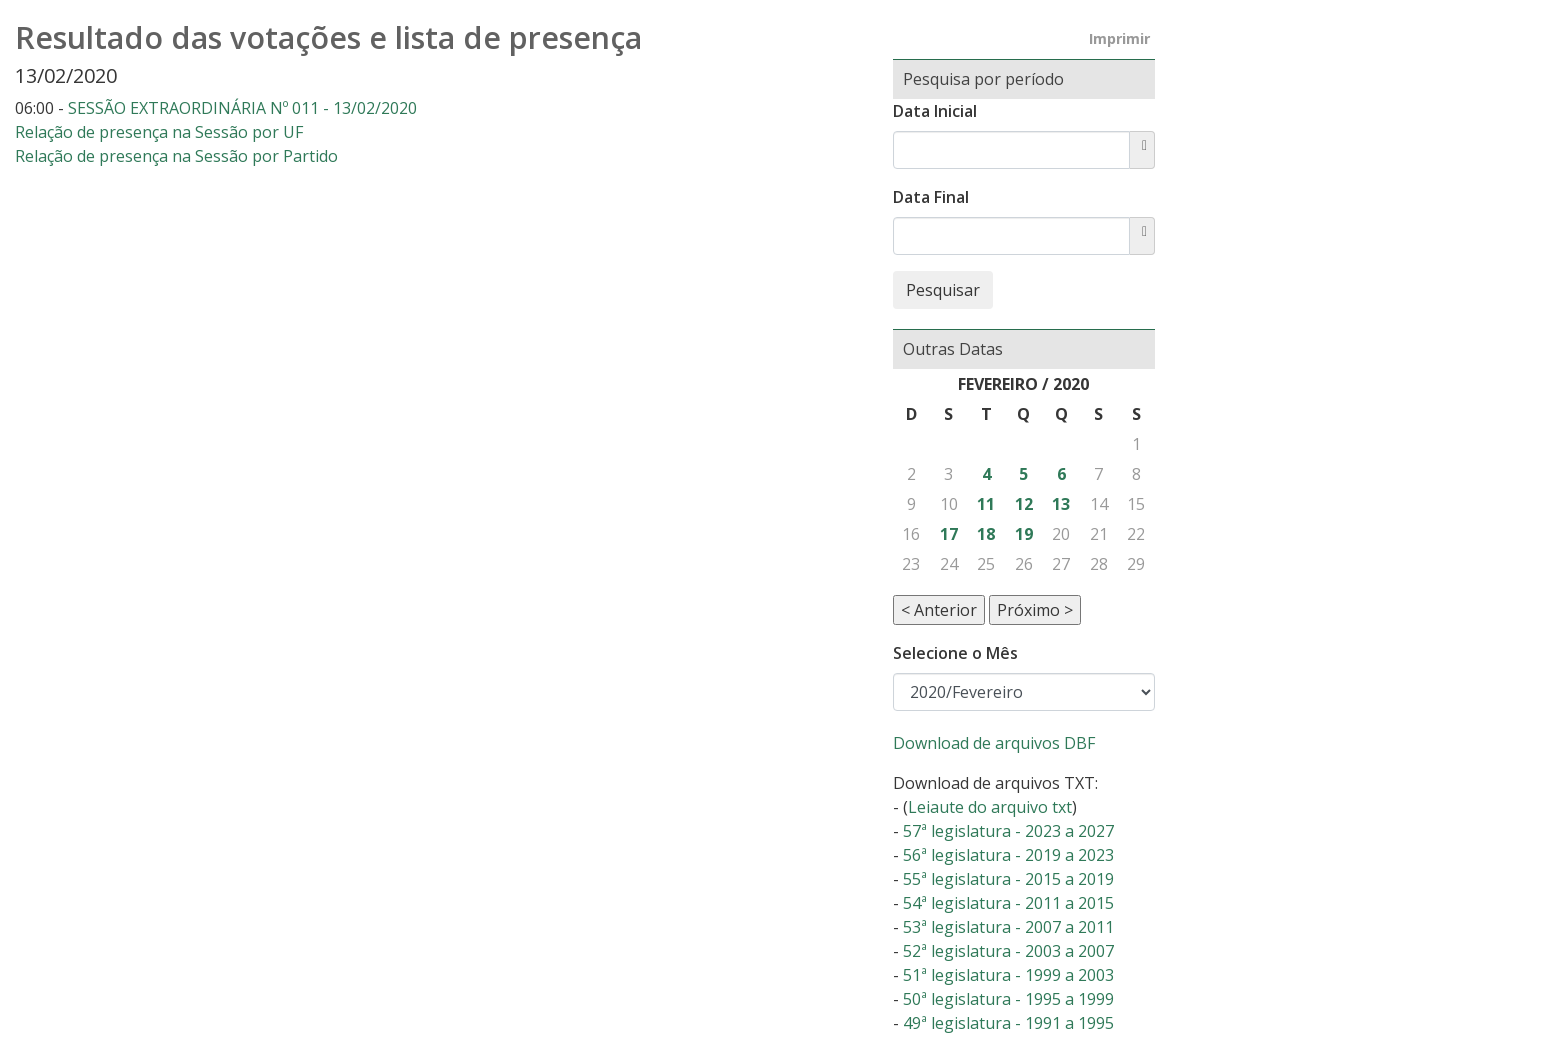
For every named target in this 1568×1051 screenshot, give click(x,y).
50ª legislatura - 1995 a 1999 (1008, 999)
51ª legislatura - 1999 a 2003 (1008, 975)
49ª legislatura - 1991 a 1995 (1008, 1023)
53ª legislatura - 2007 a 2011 (1008, 927)
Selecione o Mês (955, 653)
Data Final (931, 197)
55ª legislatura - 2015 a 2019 (1008, 879)
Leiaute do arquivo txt (990, 807)
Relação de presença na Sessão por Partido (176, 156)
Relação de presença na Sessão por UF (159, 132)
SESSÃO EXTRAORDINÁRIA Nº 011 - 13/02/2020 (242, 108)
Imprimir (1119, 38)
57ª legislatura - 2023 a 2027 (1008, 831)
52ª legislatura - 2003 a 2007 (1008, 951)
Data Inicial (935, 111)
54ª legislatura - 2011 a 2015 (1008, 903)
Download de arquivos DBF (994, 743)
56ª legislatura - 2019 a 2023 (1008, 855)
